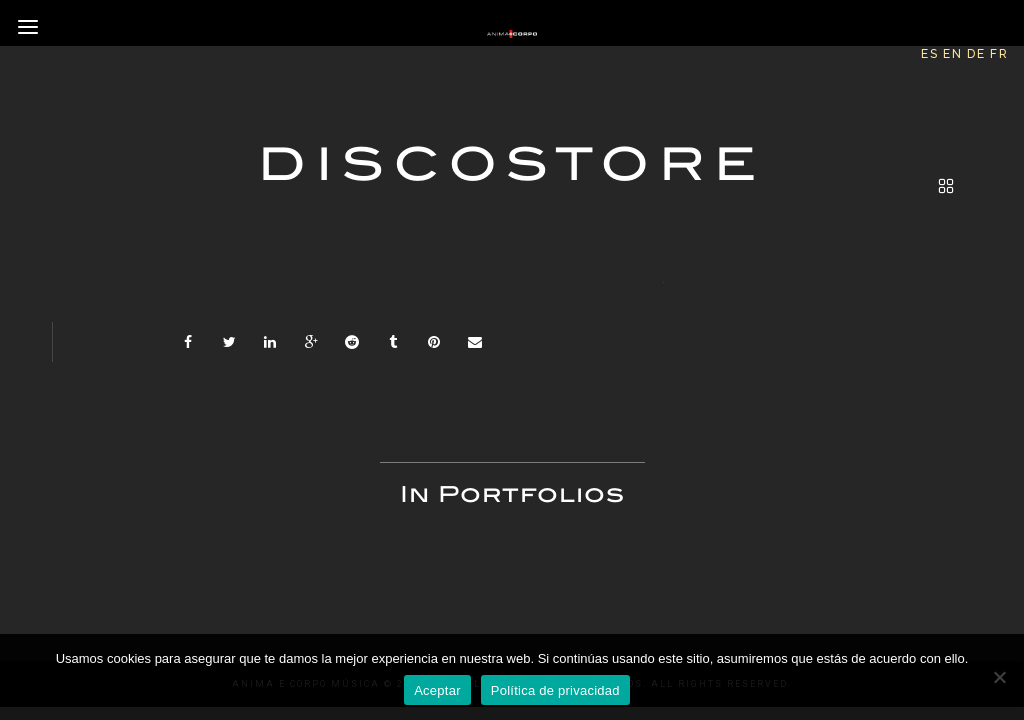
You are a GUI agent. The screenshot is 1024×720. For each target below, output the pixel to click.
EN (953, 54)
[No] (999, 677)
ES (930, 54)
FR (999, 54)
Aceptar (437, 690)
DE (976, 54)
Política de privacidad (555, 690)
